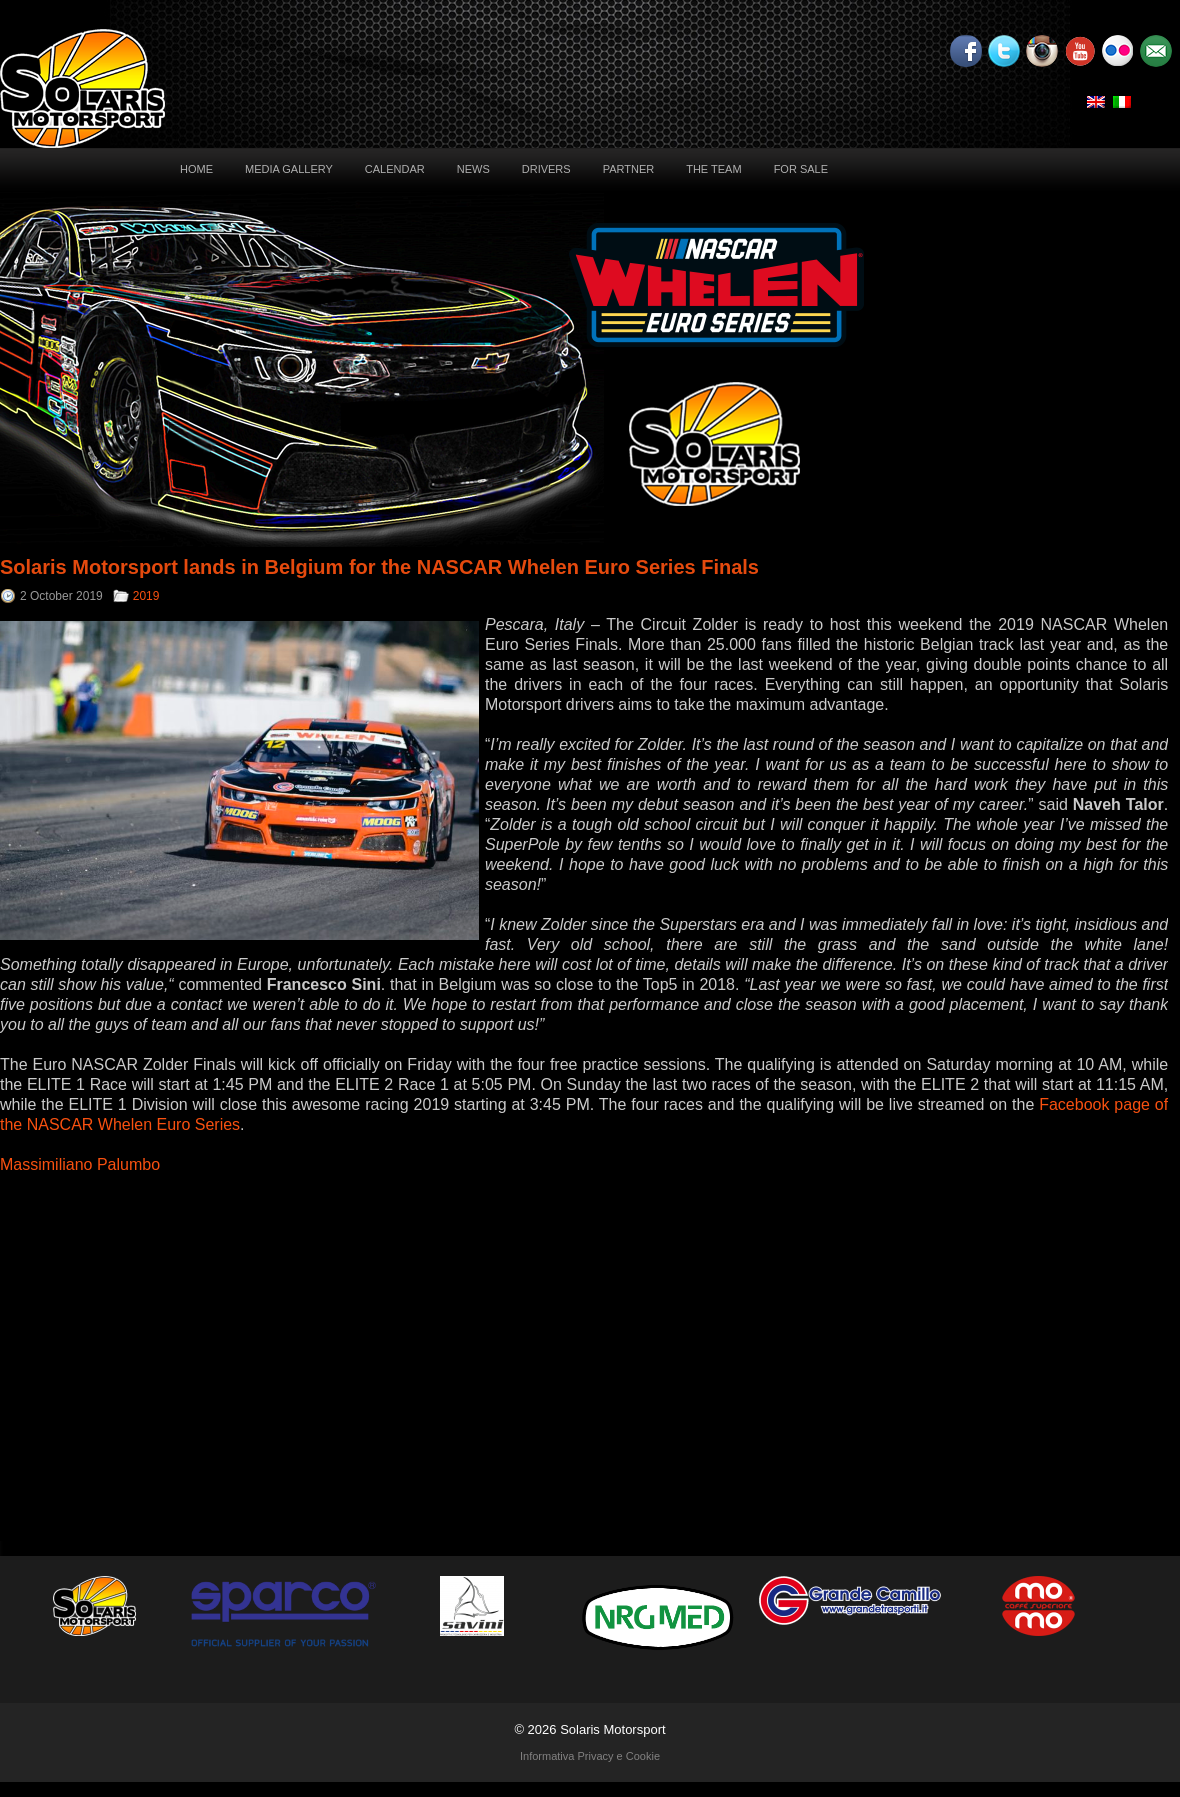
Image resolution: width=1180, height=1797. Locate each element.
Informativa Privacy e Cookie (590, 1756)
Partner (629, 169)
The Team (713, 169)
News (473, 169)
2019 (146, 596)
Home (196, 169)
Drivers (546, 169)
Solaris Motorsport (612, 1729)
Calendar (395, 169)
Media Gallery (289, 169)
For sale (801, 169)
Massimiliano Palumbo (80, 1164)
